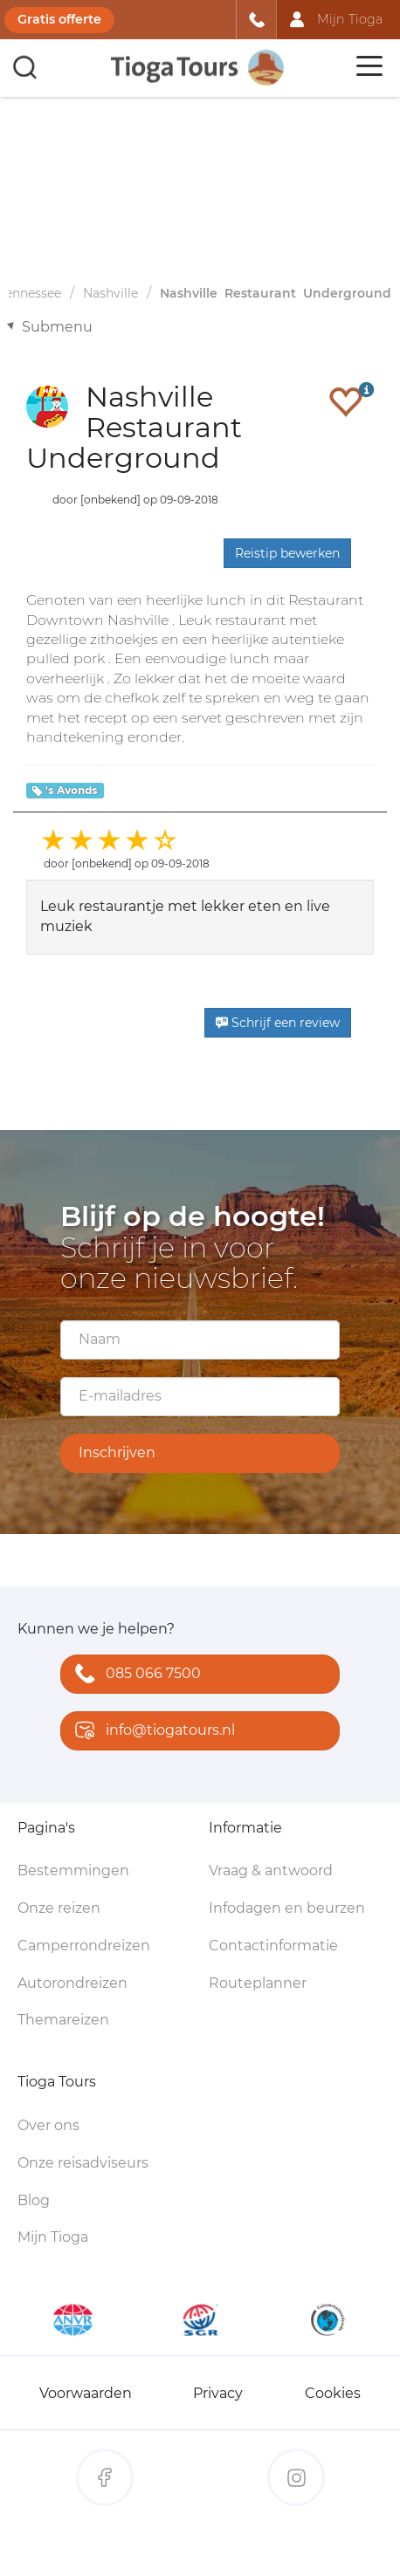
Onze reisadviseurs (82, 2163)
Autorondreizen (72, 1983)
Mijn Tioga (52, 2237)
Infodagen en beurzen (287, 1908)
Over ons (48, 2125)
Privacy (218, 2393)
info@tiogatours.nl (151, 1731)
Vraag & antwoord (271, 1870)
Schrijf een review (278, 1023)
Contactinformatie (273, 1945)
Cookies (333, 2393)
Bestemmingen (73, 1870)
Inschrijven (117, 1452)
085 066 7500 (134, 1675)
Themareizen (63, 2019)
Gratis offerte (59, 19)
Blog (33, 2200)
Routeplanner (258, 1983)
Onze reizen (58, 1908)
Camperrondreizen (83, 1945)
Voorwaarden (85, 2393)
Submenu (57, 327)
